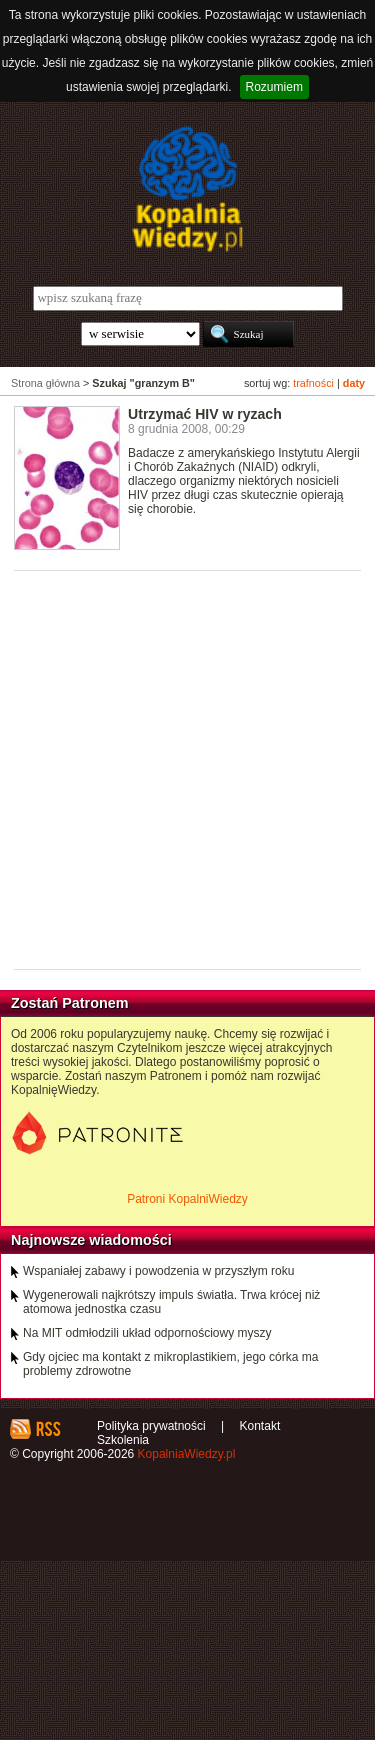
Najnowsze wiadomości (91, 1240)
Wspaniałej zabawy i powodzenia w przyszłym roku (158, 1271)
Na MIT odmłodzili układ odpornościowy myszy (147, 1333)
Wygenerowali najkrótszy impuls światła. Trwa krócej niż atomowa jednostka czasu (171, 1302)
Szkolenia (123, 1440)
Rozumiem (274, 87)
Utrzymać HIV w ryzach (205, 414)
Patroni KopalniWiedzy (187, 1199)
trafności (313, 383)
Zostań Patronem (70, 1003)
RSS (47, 1429)
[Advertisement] (187, 768)
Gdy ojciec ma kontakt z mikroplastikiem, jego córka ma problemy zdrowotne (170, 1364)
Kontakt (260, 1426)
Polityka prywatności (151, 1426)
